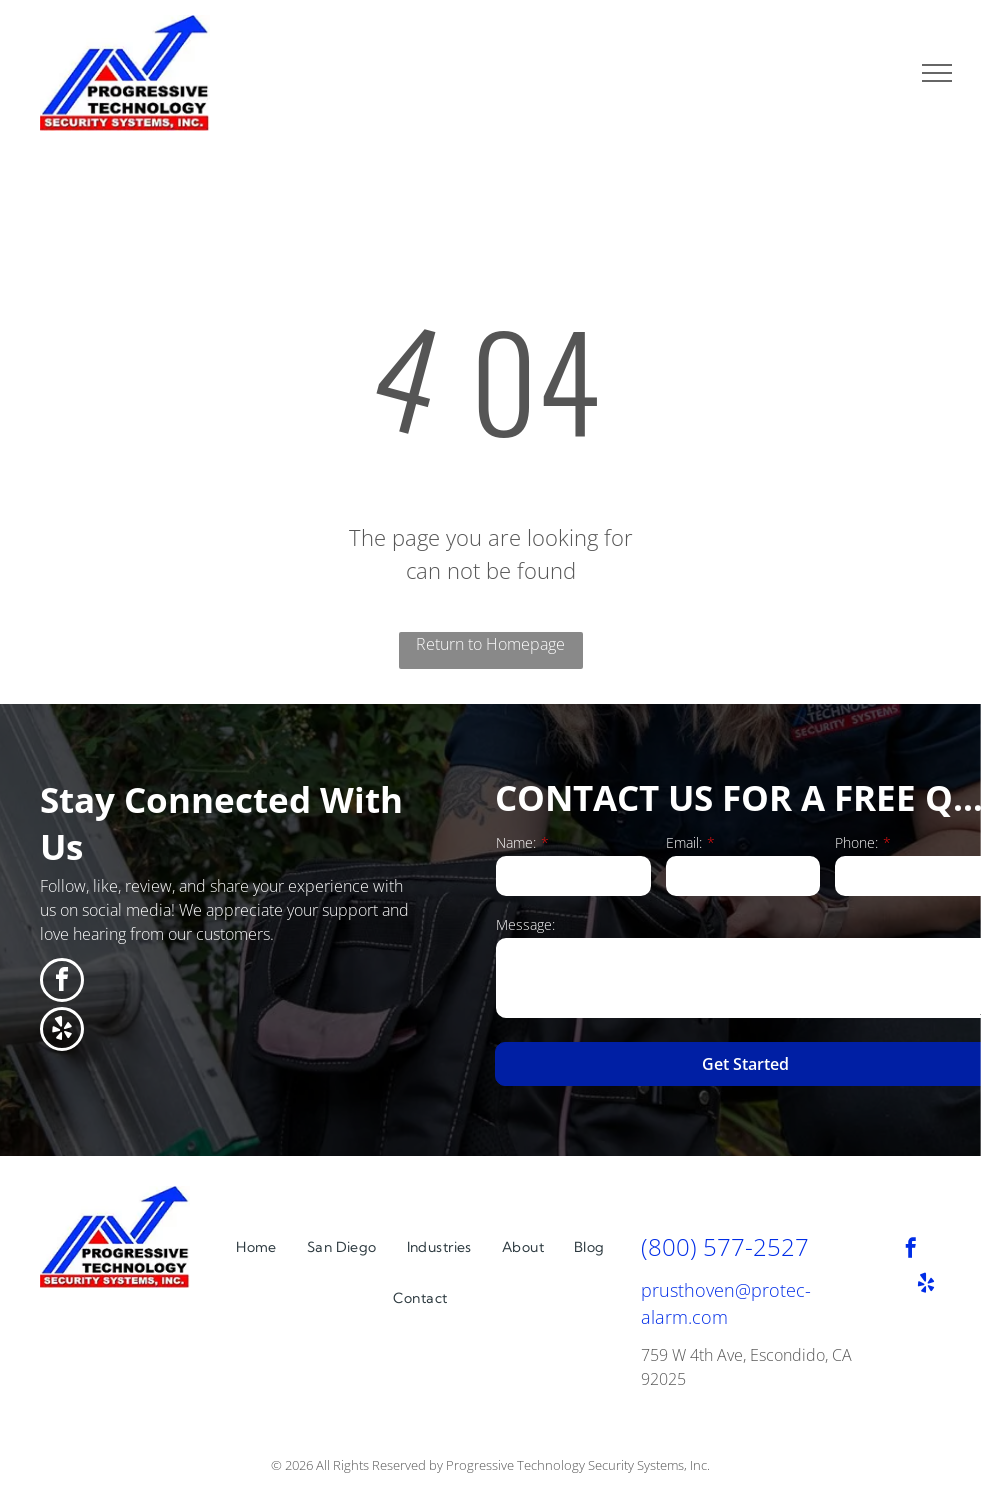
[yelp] (62, 1031)
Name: (516, 842)
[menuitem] (256, 1247)
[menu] (937, 73)
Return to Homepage (490, 644)
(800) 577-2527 (725, 1246)
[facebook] (62, 982)
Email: (684, 842)
